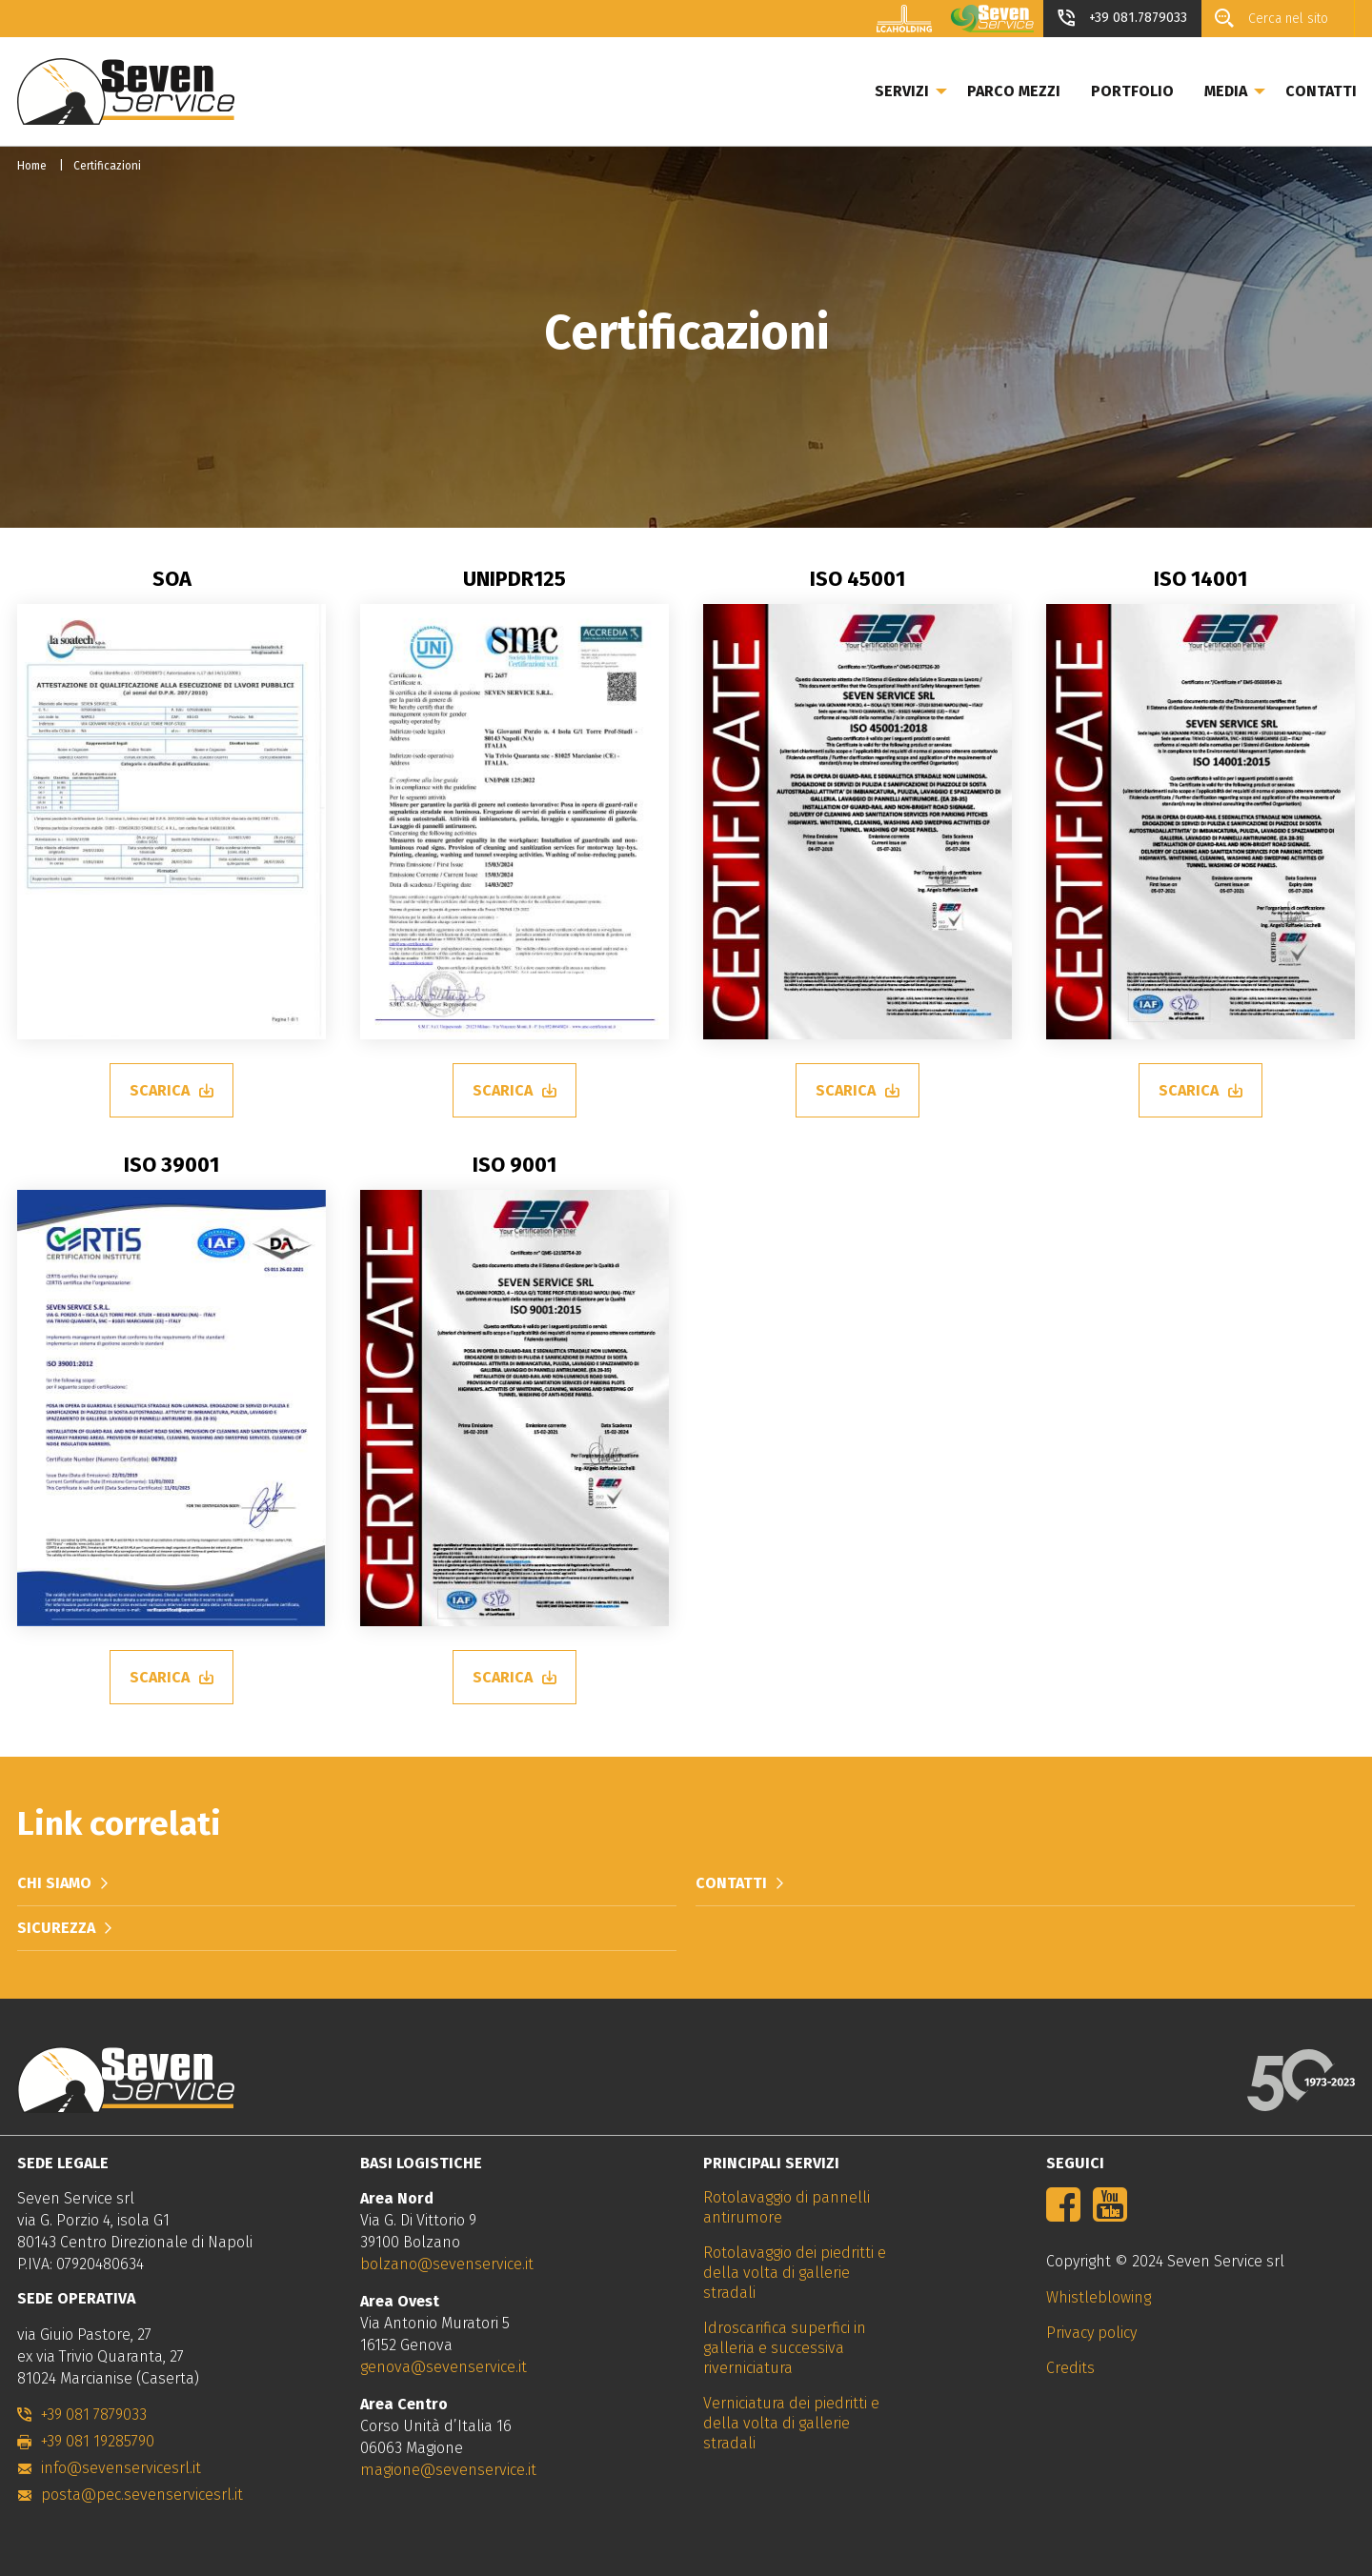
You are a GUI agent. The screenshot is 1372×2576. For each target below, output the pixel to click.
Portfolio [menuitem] (1132, 91)
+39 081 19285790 (97, 2441)
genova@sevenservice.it (443, 2367)
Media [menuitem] (1225, 91)
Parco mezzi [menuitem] (1013, 91)
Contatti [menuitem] (1321, 91)
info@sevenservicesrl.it (121, 2468)
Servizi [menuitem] (902, 91)
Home (32, 165)
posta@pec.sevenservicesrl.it (142, 2494)
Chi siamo (54, 1883)
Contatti (731, 1883)
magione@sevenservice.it (448, 2470)
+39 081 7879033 (94, 2414)
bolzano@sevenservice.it (447, 2264)
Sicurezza (56, 1928)
